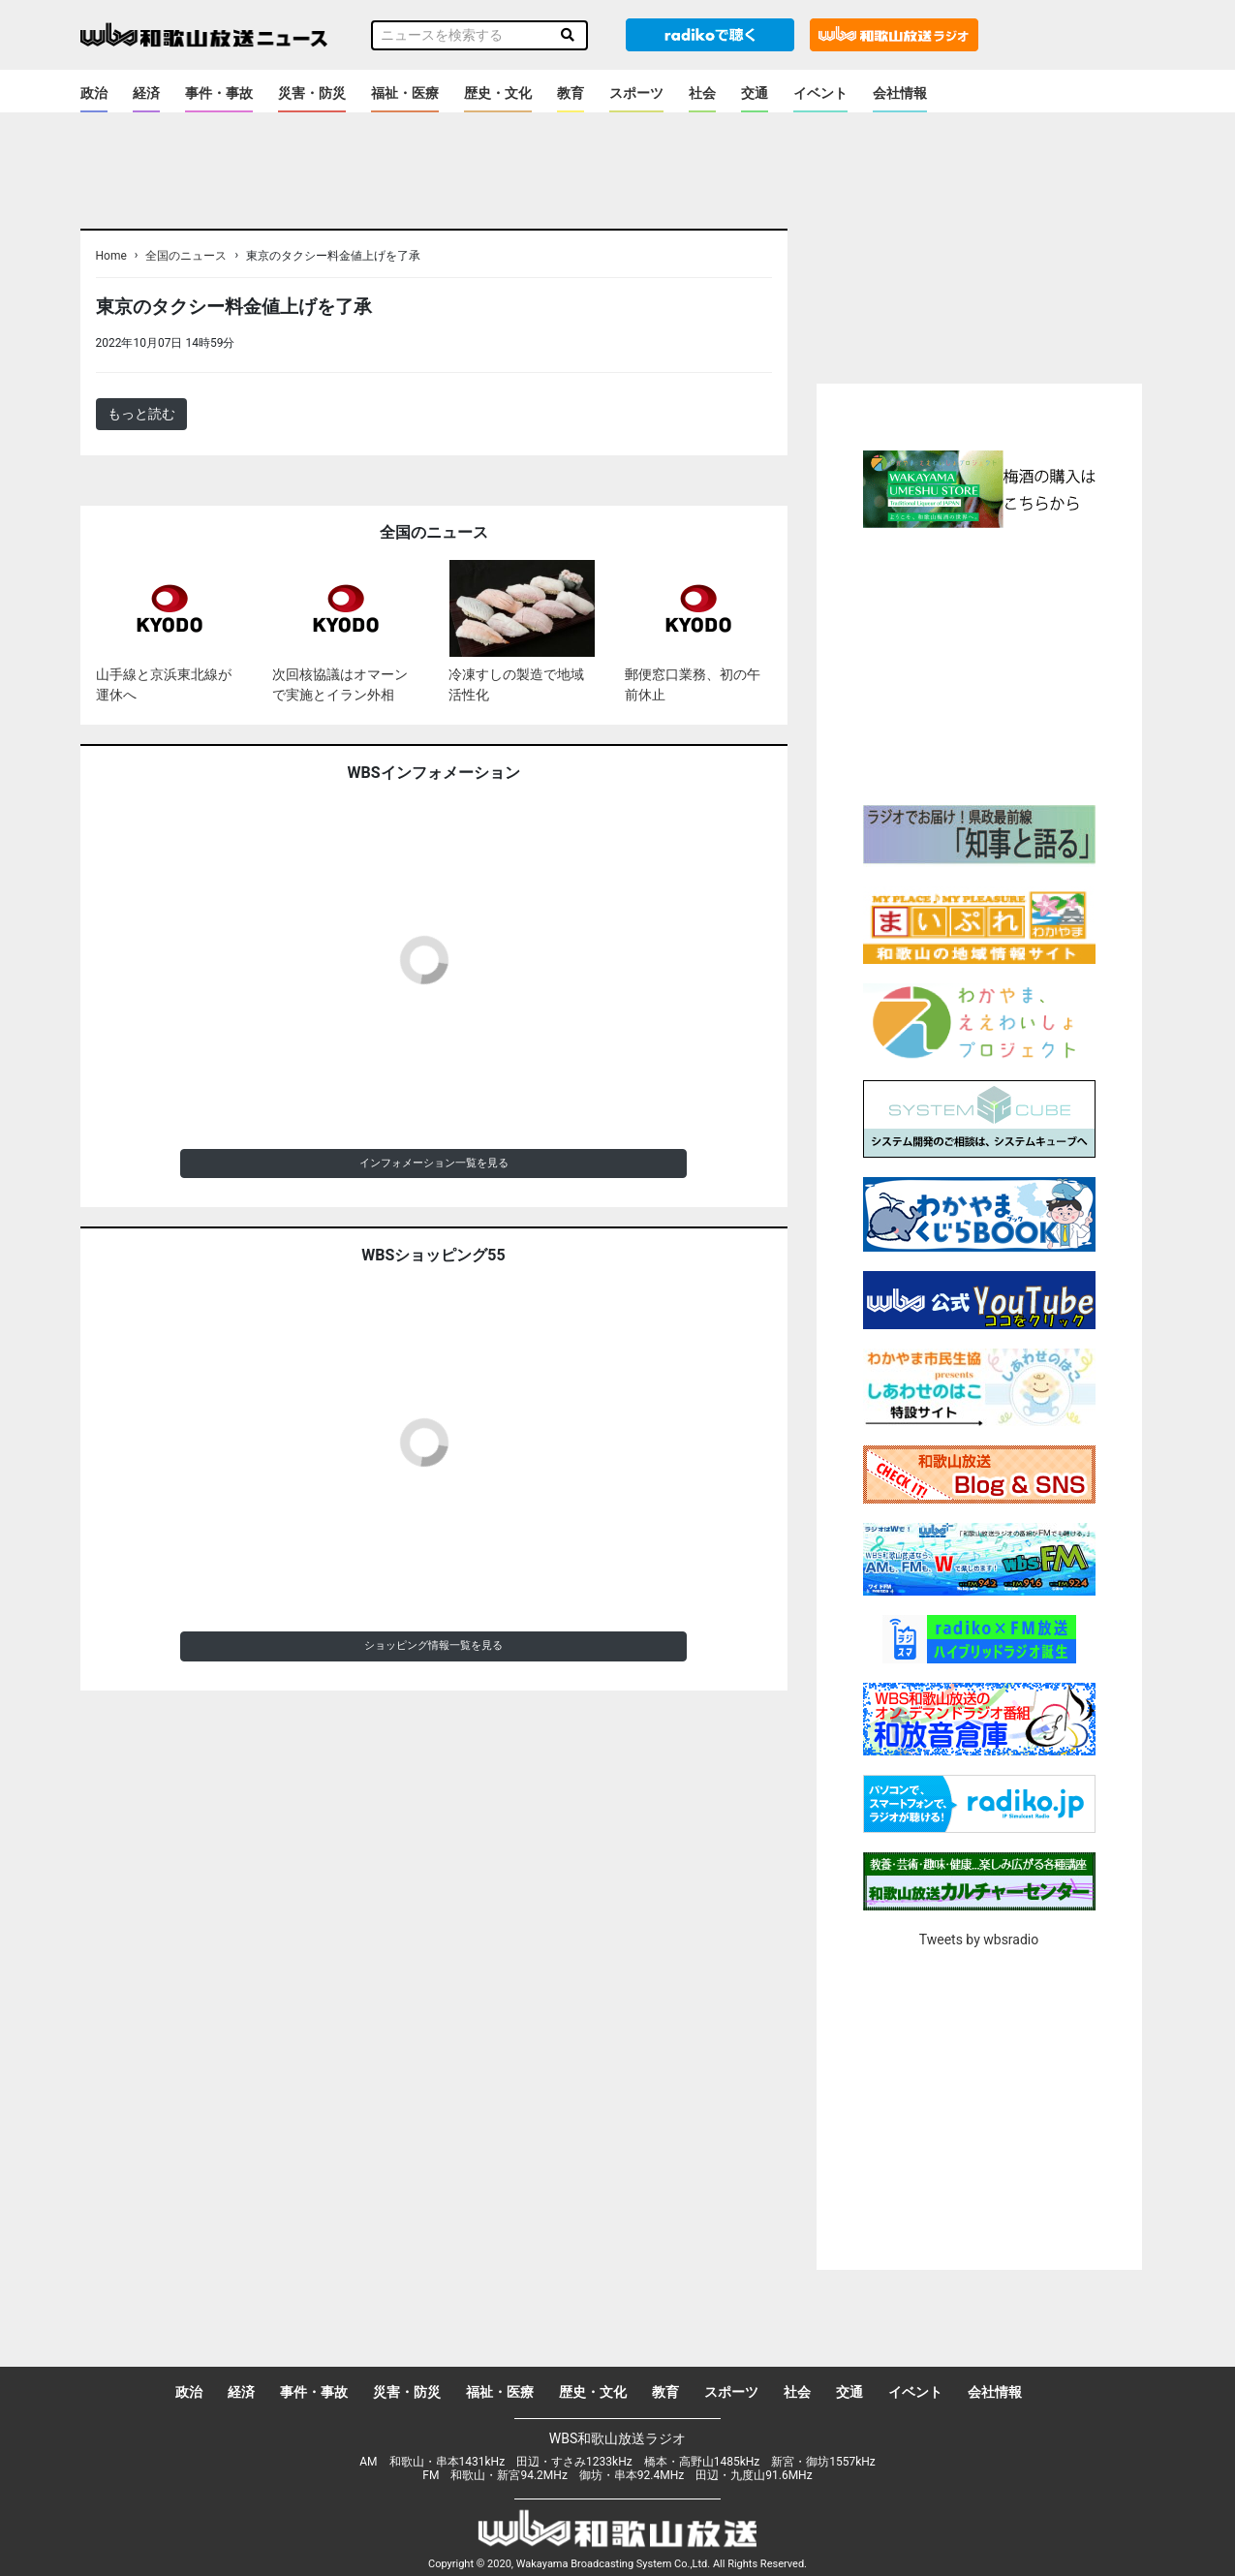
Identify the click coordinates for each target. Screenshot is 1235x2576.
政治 (94, 93)
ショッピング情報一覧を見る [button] (433, 1645)
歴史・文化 (498, 93)
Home (111, 256)
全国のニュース (186, 256)
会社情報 (900, 93)
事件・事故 (219, 93)
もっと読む (141, 413)
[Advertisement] (979, 663)
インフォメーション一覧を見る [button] (434, 1163)
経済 (146, 93)
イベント (820, 93)
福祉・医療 (405, 93)
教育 (570, 93)
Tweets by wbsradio (978, 1939)
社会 (702, 93)
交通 (754, 93)
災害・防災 (312, 93)
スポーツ (636, 93)
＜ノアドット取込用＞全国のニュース (354, 342)
